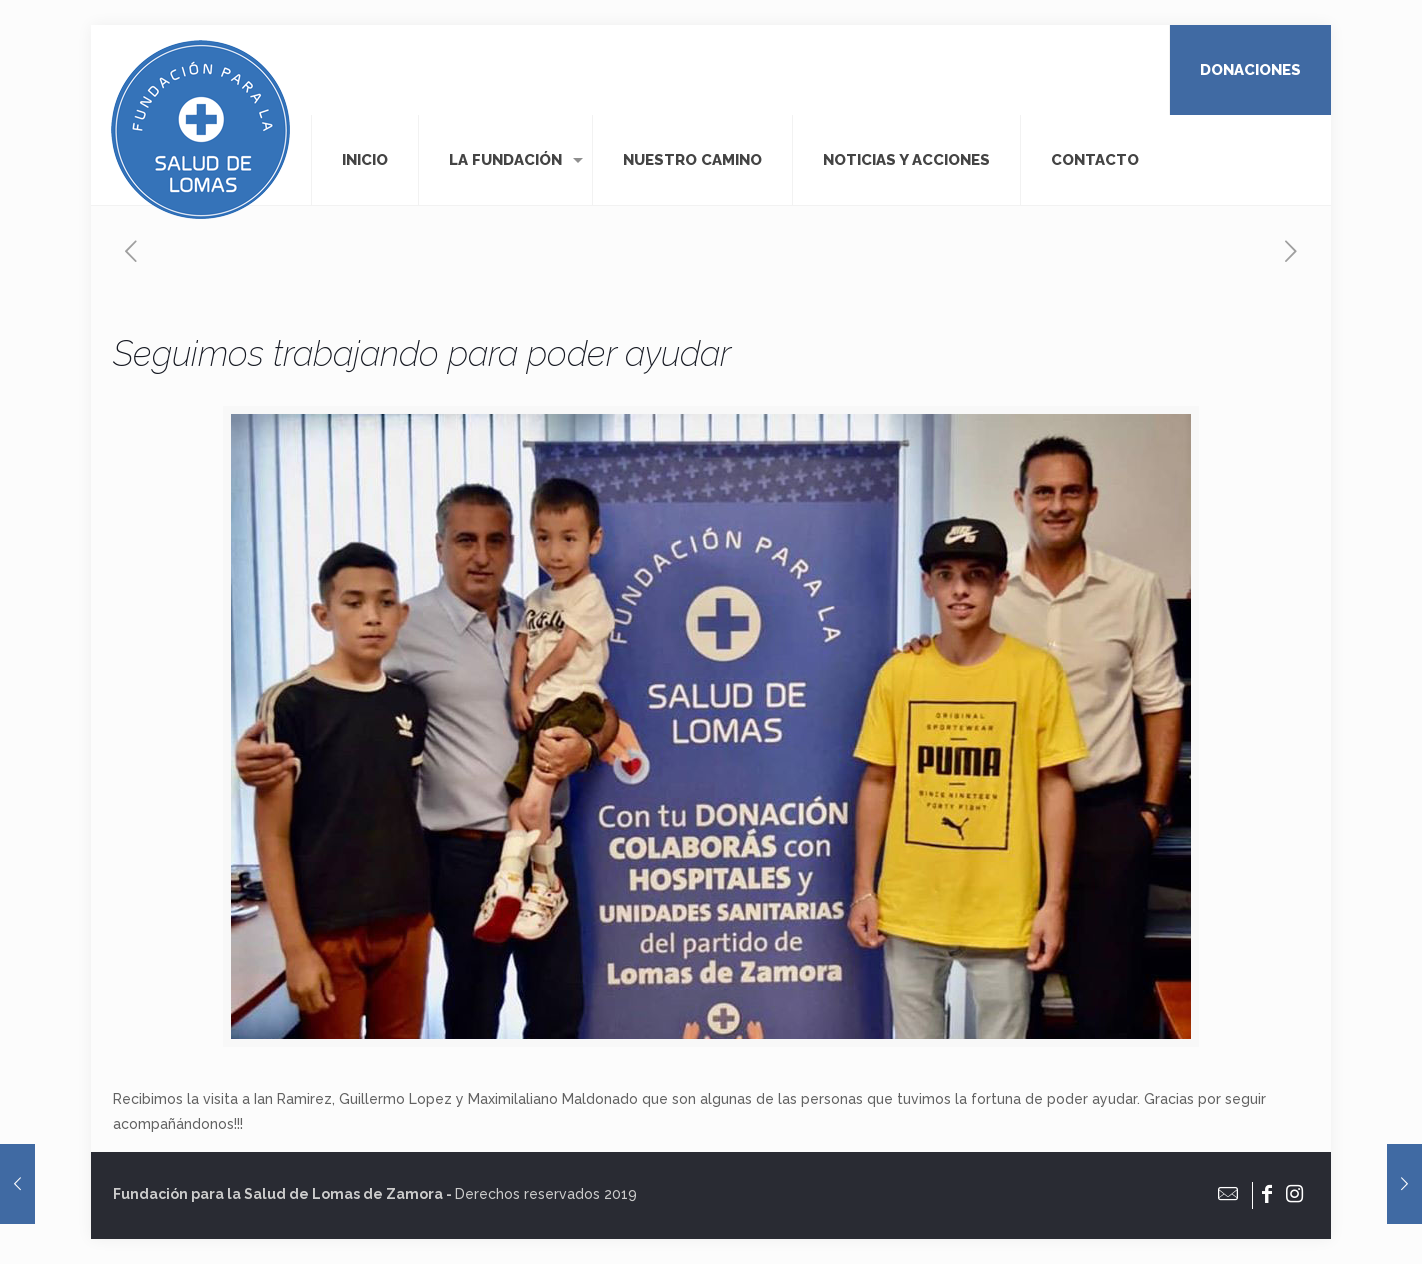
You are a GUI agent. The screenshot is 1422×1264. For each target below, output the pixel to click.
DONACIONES (1250, 70)
